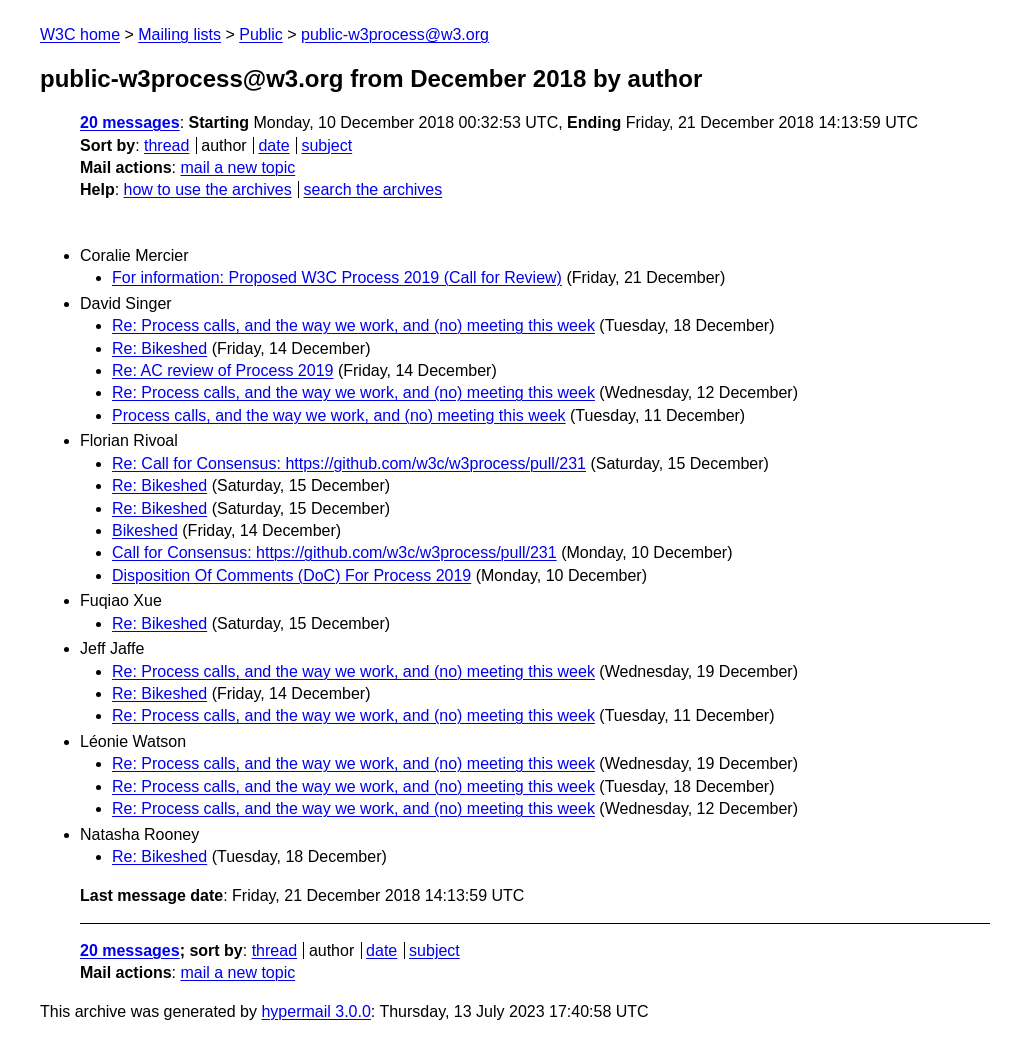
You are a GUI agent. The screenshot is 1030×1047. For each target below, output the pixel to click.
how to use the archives (208, 189)
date (273, 145)
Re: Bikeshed (159, 348)
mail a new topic (237, 167)
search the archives (373, 189)
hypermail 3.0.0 (315, 1011)
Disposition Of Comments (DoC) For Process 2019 (291, 575)
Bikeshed (145, 530)
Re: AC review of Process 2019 (222, 370)
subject (326, 145)
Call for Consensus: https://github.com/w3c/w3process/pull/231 (334, 552)
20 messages (130, 122)
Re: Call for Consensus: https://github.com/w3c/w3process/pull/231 (349, 463)
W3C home (80, 34)
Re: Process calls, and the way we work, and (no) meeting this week (353, 325)
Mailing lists (179, 34)
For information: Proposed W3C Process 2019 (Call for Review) (337, 277)
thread (166, 145)
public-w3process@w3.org (395, 34)
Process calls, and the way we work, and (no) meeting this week (339, 415)
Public (261, 34)
